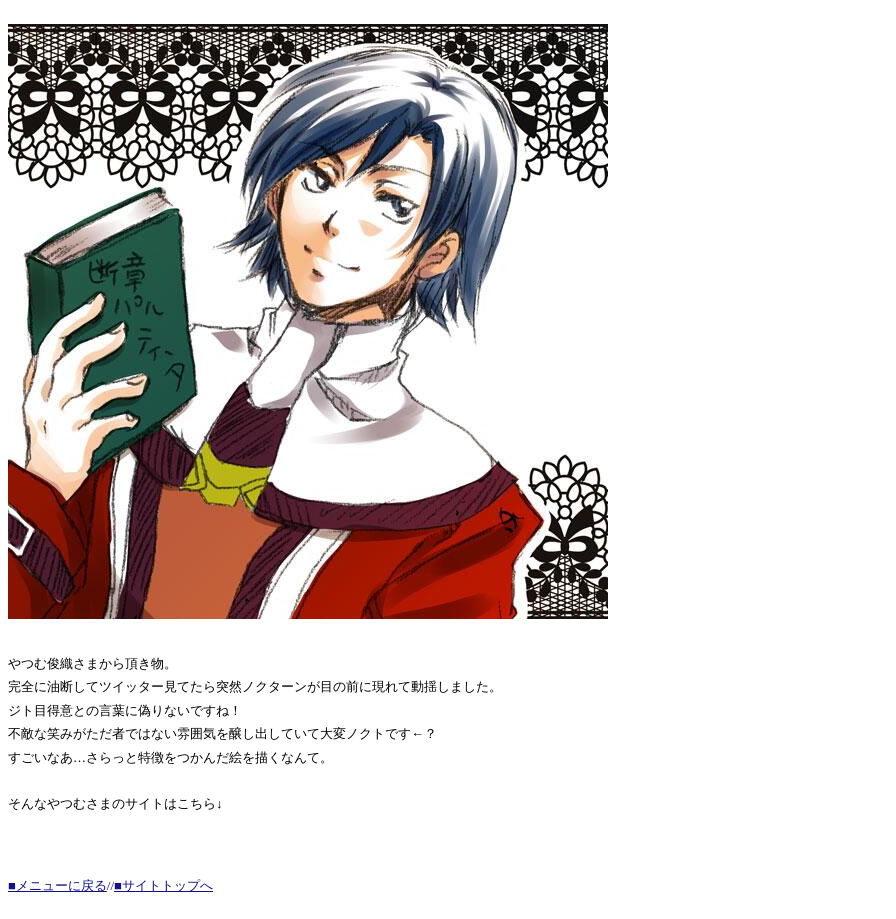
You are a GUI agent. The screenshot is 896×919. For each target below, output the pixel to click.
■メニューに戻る (57, 885)
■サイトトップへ (163, 885)
